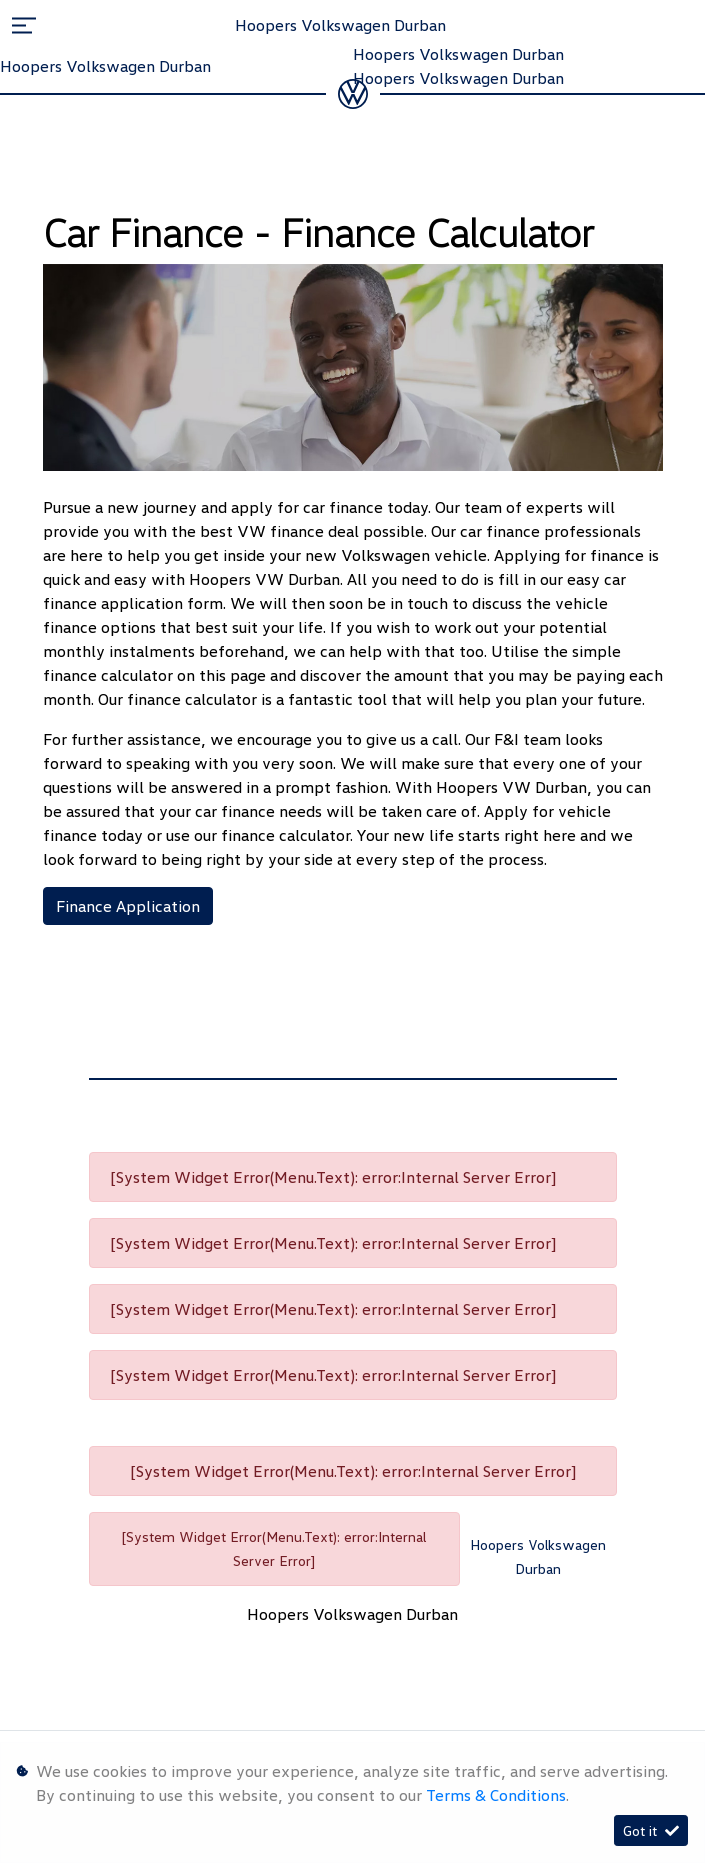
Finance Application (128, 906)
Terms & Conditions (496, 1795)
